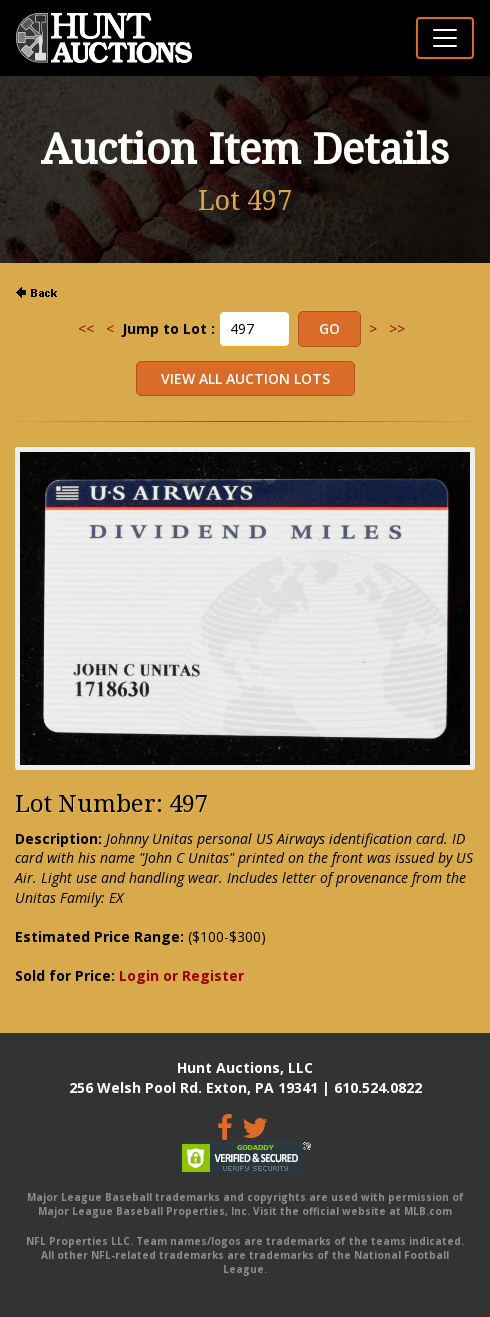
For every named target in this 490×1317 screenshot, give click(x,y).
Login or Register (181, 975)
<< (86, 328)
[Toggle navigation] (445, 38)
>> (397, 328)
